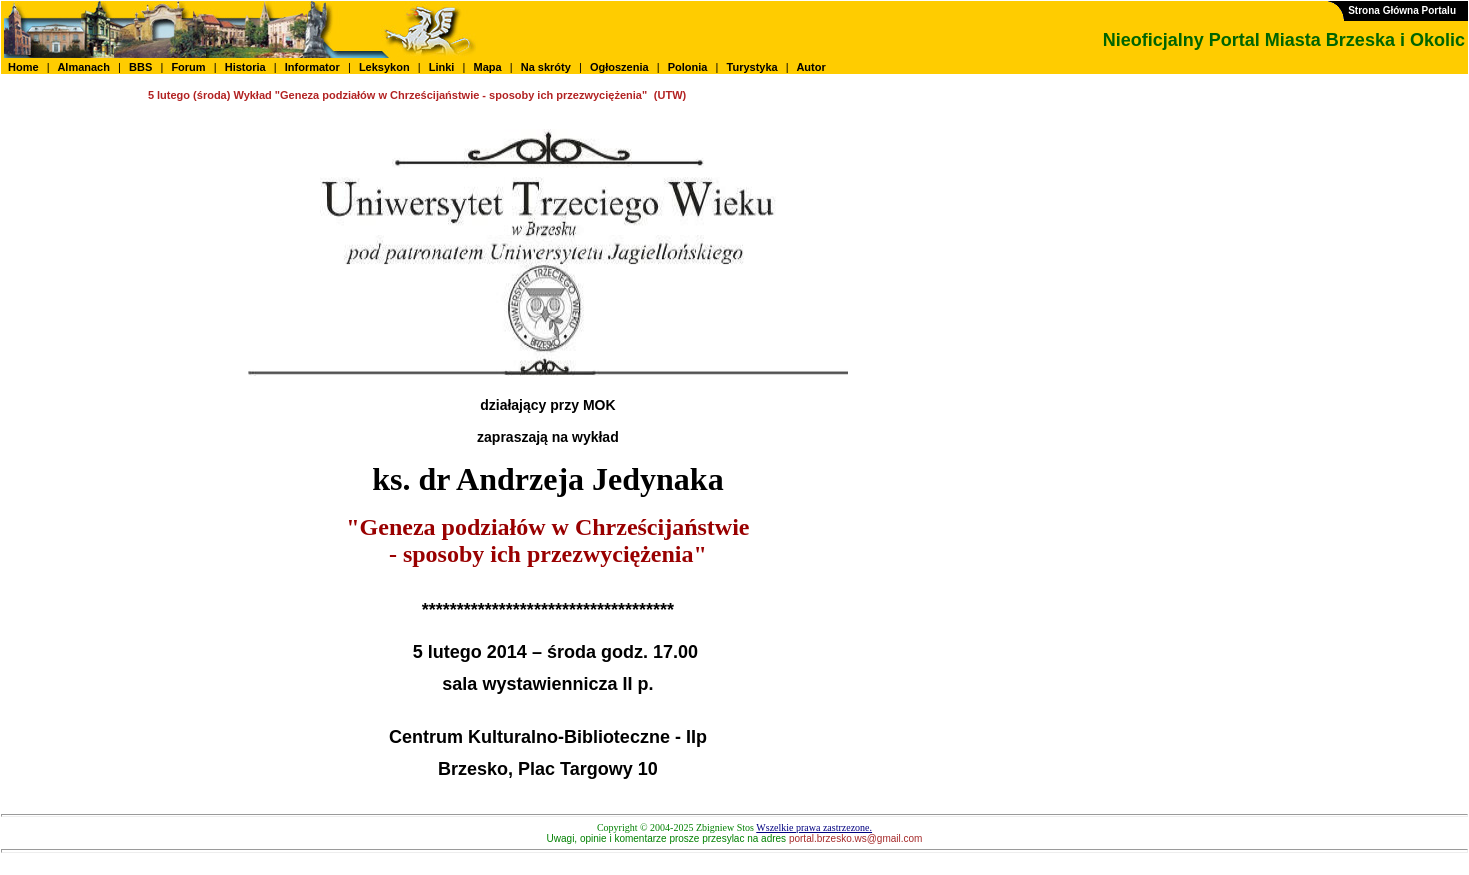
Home (23, 67)
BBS (140, 67)
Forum (188, 67)
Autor (811, 67)
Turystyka (752, 67)
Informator (312, 67)
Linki (442, 67)
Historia (245, 67)
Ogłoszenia (619, 67)
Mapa (487, 67)
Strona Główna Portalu (1402, 10)
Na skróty (546, 67)
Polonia (688, 67)
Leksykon (384, 67)
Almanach (84, 67)
